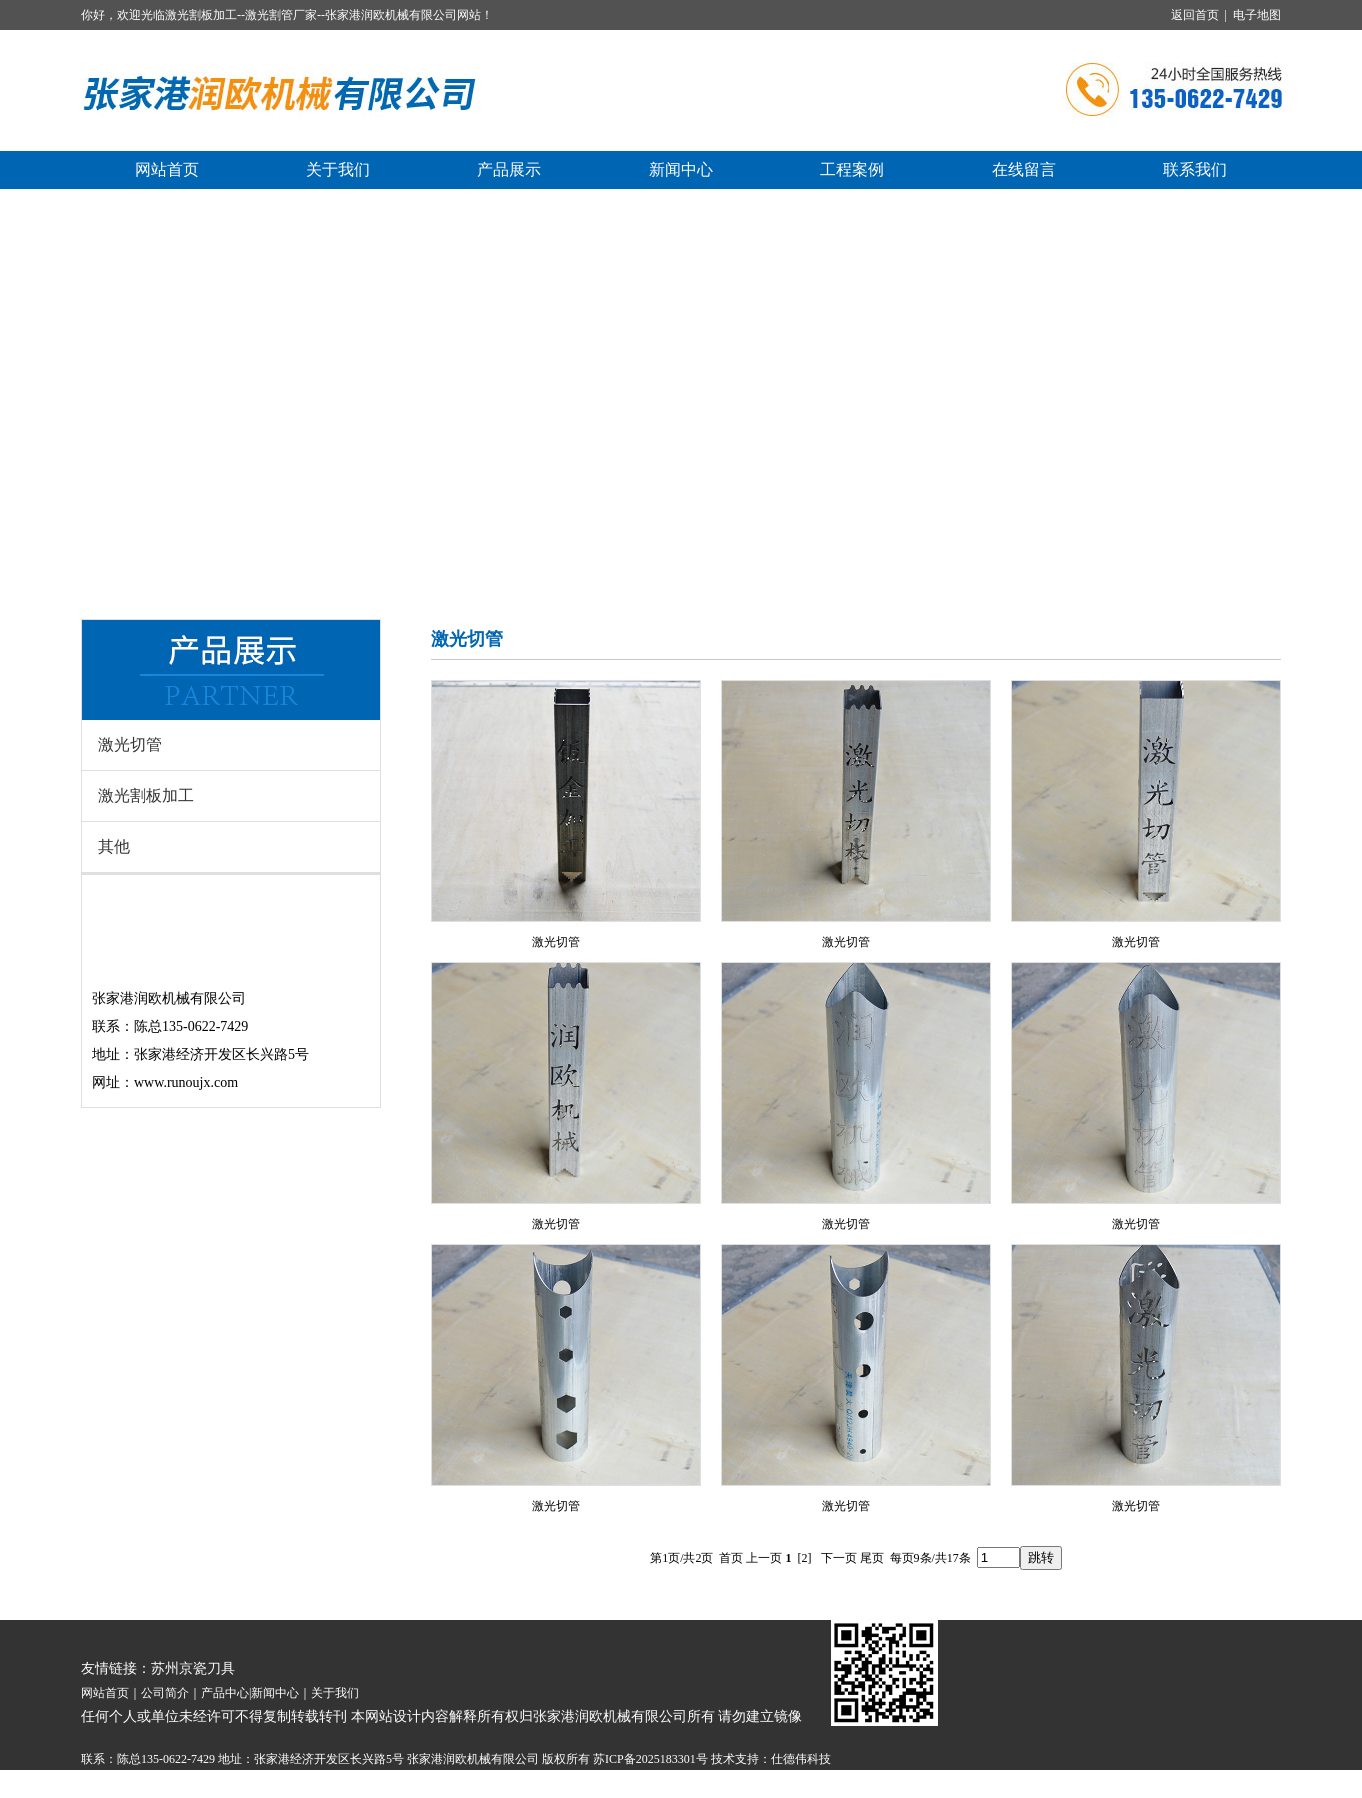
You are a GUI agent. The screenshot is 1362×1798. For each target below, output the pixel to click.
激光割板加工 (146, 795)
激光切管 (130, 744)
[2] (805, 1558)
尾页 (872, 1558)
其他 (114, 846)
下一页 (839, 1558)
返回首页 (1195, 15)
